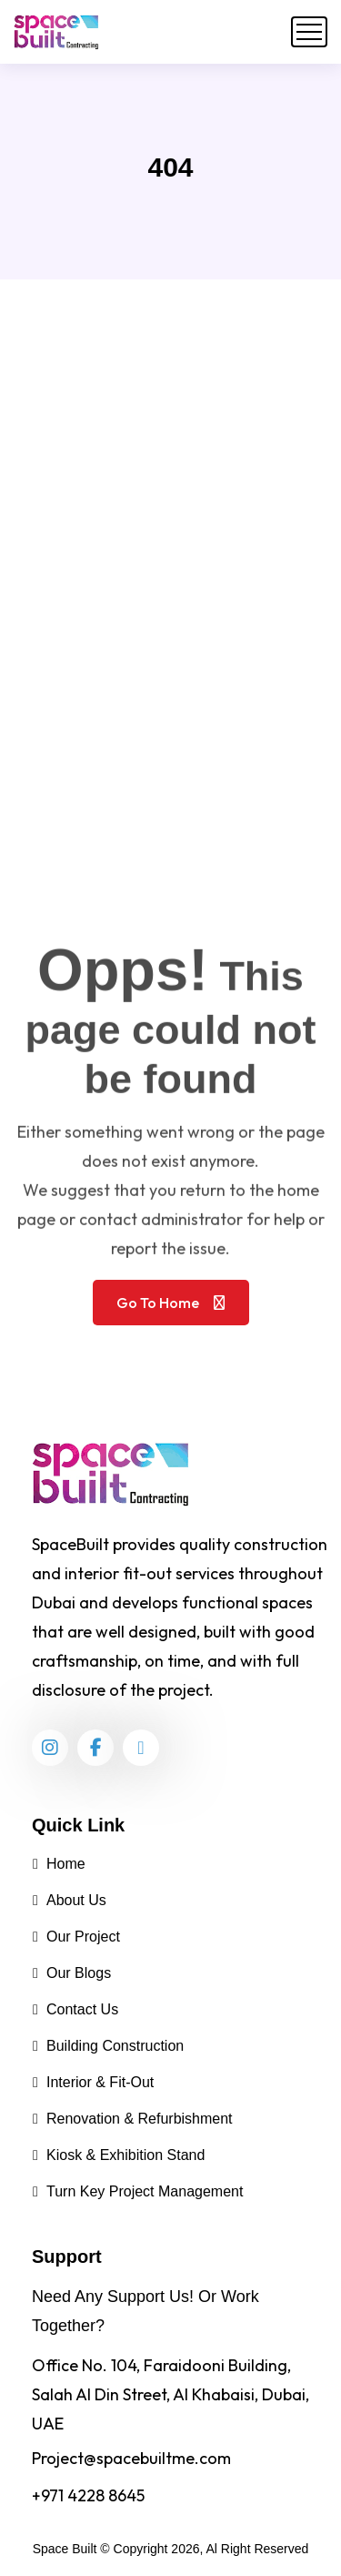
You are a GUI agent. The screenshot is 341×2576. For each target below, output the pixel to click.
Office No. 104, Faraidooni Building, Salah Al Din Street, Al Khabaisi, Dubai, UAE (170, 2394)
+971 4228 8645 (88, 2495)
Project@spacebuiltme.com (131, 2458)
